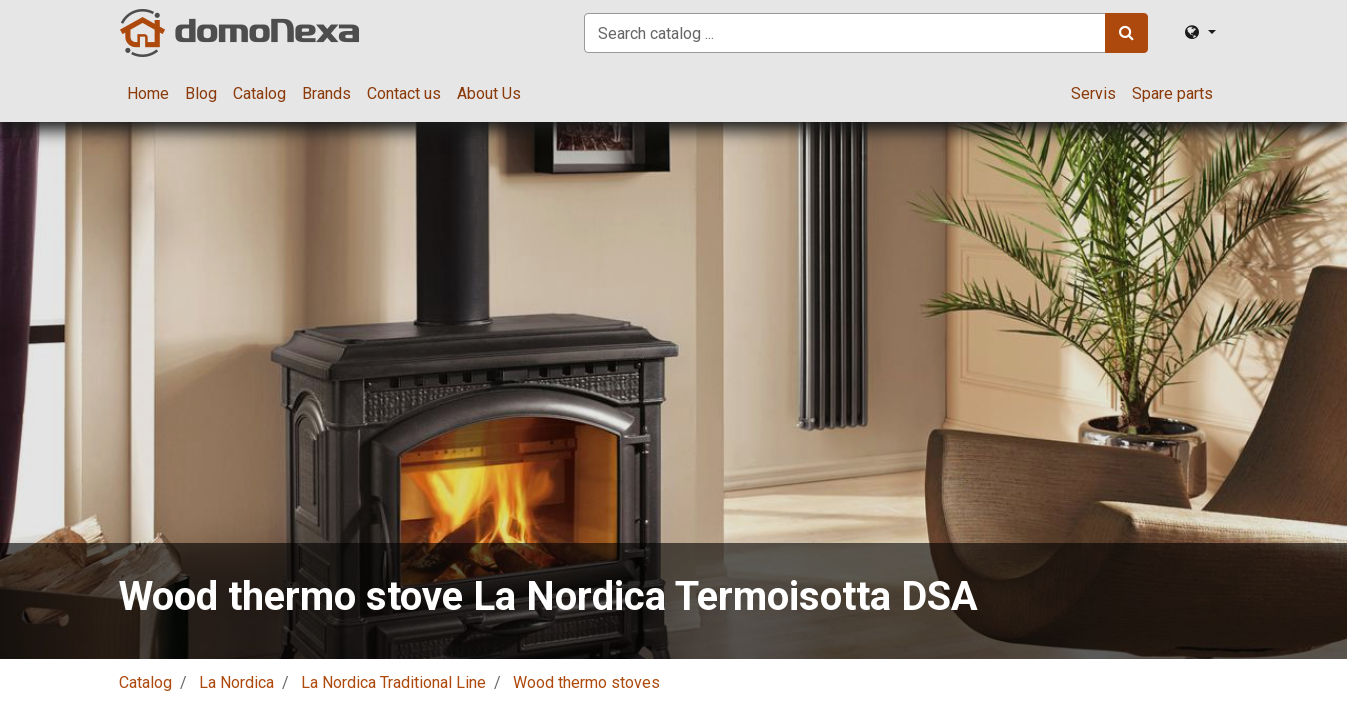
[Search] (1126, 33)
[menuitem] (148, 94)
